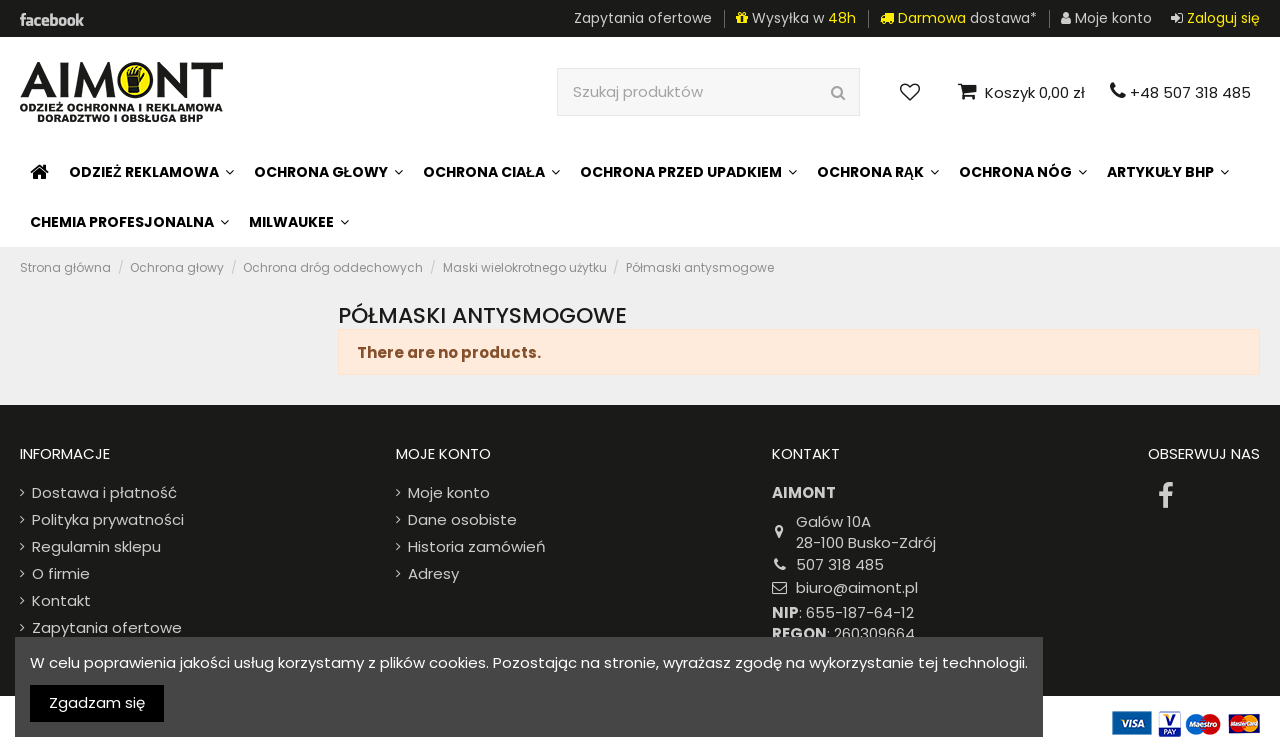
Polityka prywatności (108, 519)
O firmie (61, 573)
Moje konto (449, 492)
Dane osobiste (462, 519)
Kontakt (61, 600)
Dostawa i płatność (104, 492)
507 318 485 (840, 564)
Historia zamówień (477, 546)
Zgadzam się (97, 702)
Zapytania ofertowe (643, 18)
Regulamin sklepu (96, 546)
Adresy (433, 573)
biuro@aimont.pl (857, 587)
